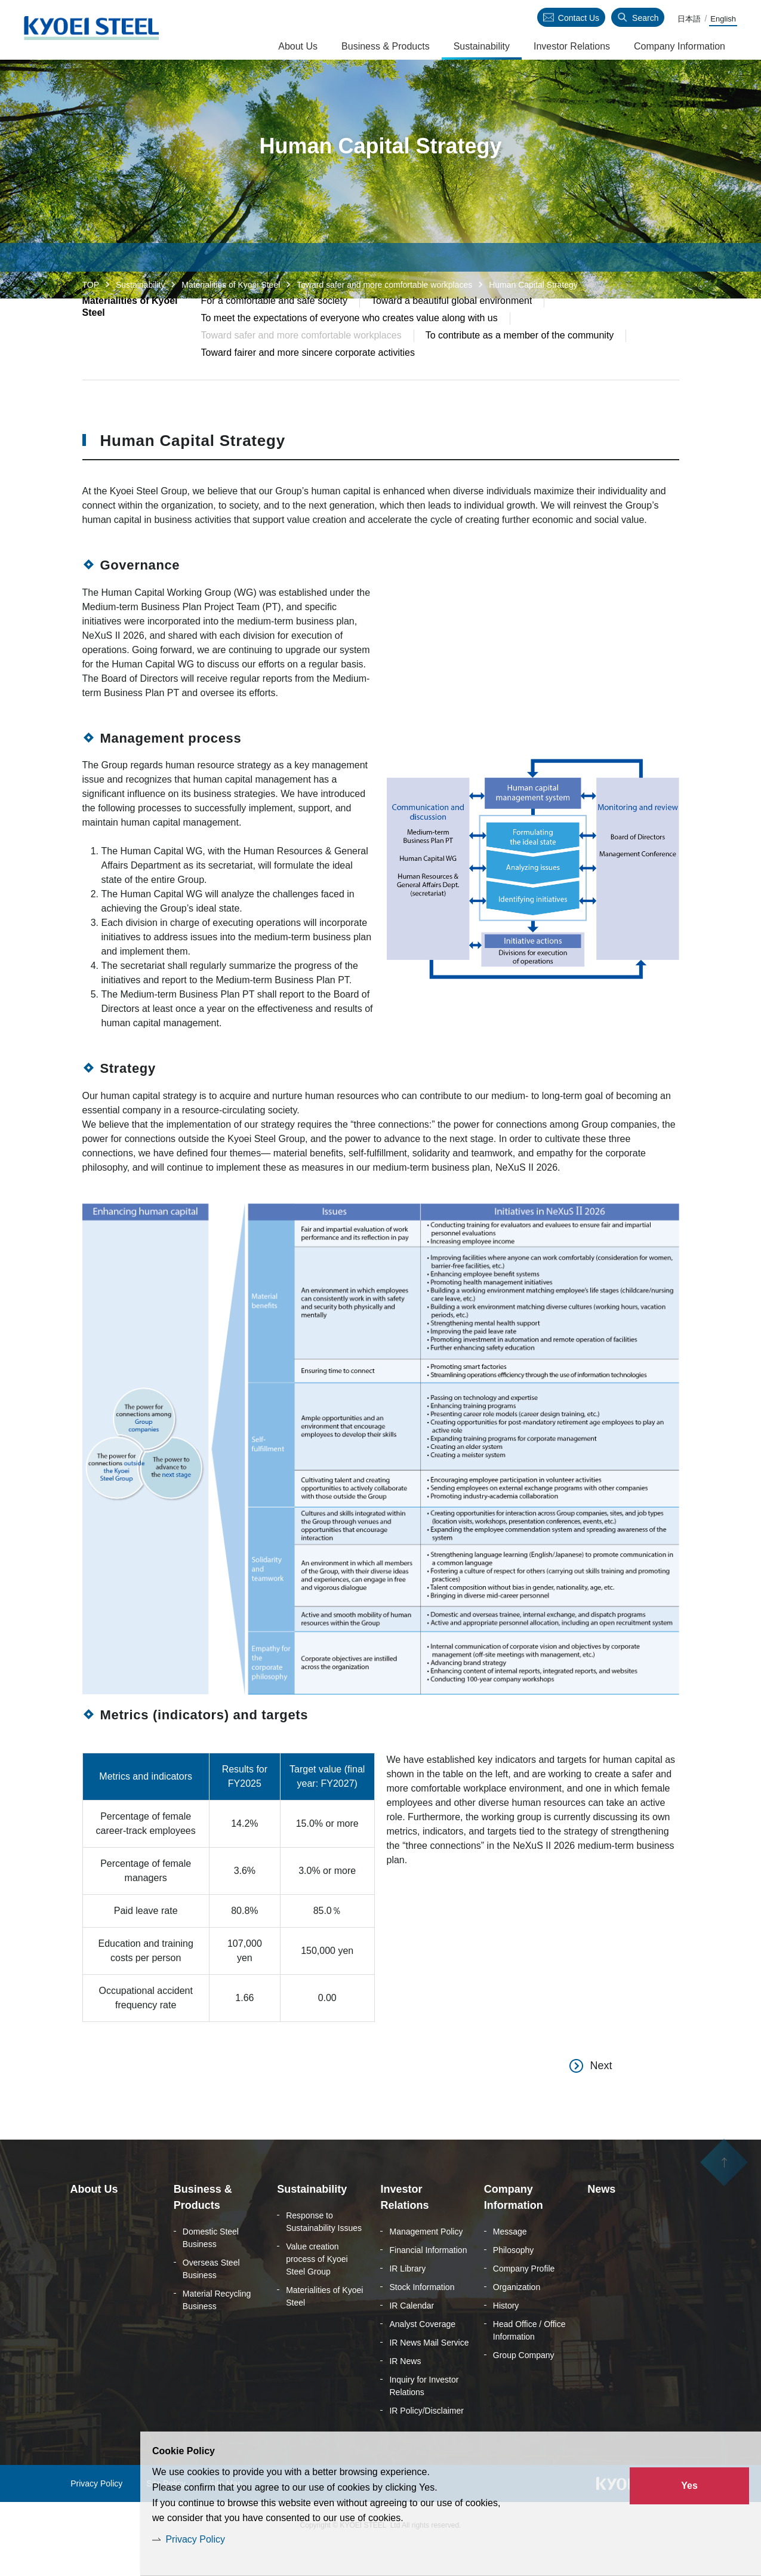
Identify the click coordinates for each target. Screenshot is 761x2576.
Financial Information (428, 2277)
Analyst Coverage (422, 2351)
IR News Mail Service (429, 2370)
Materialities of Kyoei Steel (230, 285)
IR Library (407, 2296)
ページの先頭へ (724, 2193)
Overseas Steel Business (211, 2296)
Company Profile (524, 2296)
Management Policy (426, 2259)
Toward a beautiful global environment (451, 327)
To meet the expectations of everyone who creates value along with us (349, 345)
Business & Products (385, 46)
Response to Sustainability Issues (324, 2249)
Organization (516, 2314)
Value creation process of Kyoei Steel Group (317, 2286)
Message (510, 2259)
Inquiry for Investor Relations (423, 2413)
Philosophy (513, 2277)
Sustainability (140, 285)
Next (601, 2093)
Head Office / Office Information (529, 2358)
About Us (298, 46)
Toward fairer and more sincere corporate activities (308, 379)
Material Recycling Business (217, 2327)
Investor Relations (572, 46)
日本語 (689, 18)
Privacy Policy (195, 2539)
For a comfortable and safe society (274, 327)
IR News (405, 2388)
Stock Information (421, 2314)
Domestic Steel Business (211, 2265)
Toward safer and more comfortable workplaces (384, 285)
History (506, 2333)
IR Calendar (411, 2333)
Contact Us (578, 18)
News (601, 2217)
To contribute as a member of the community (520, 362)
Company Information (679, 46)
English (723, 18)
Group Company (523, 2382)
